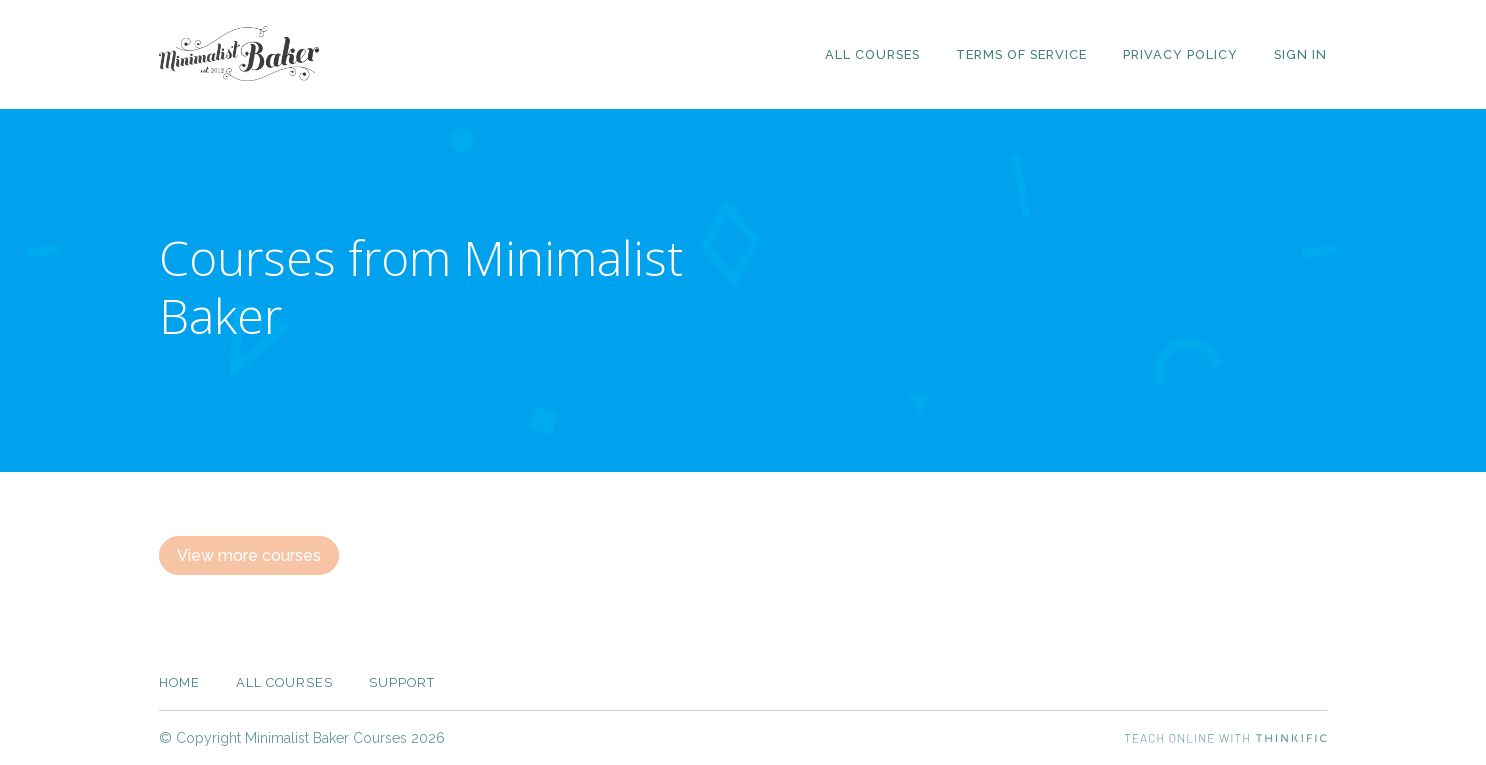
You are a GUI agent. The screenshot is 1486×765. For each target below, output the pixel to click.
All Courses (872, 54)
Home (179, 682)
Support (402, 682)
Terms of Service (1021, 54)
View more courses (249, 555)
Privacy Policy (1180, 54)
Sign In (1300, 54)
